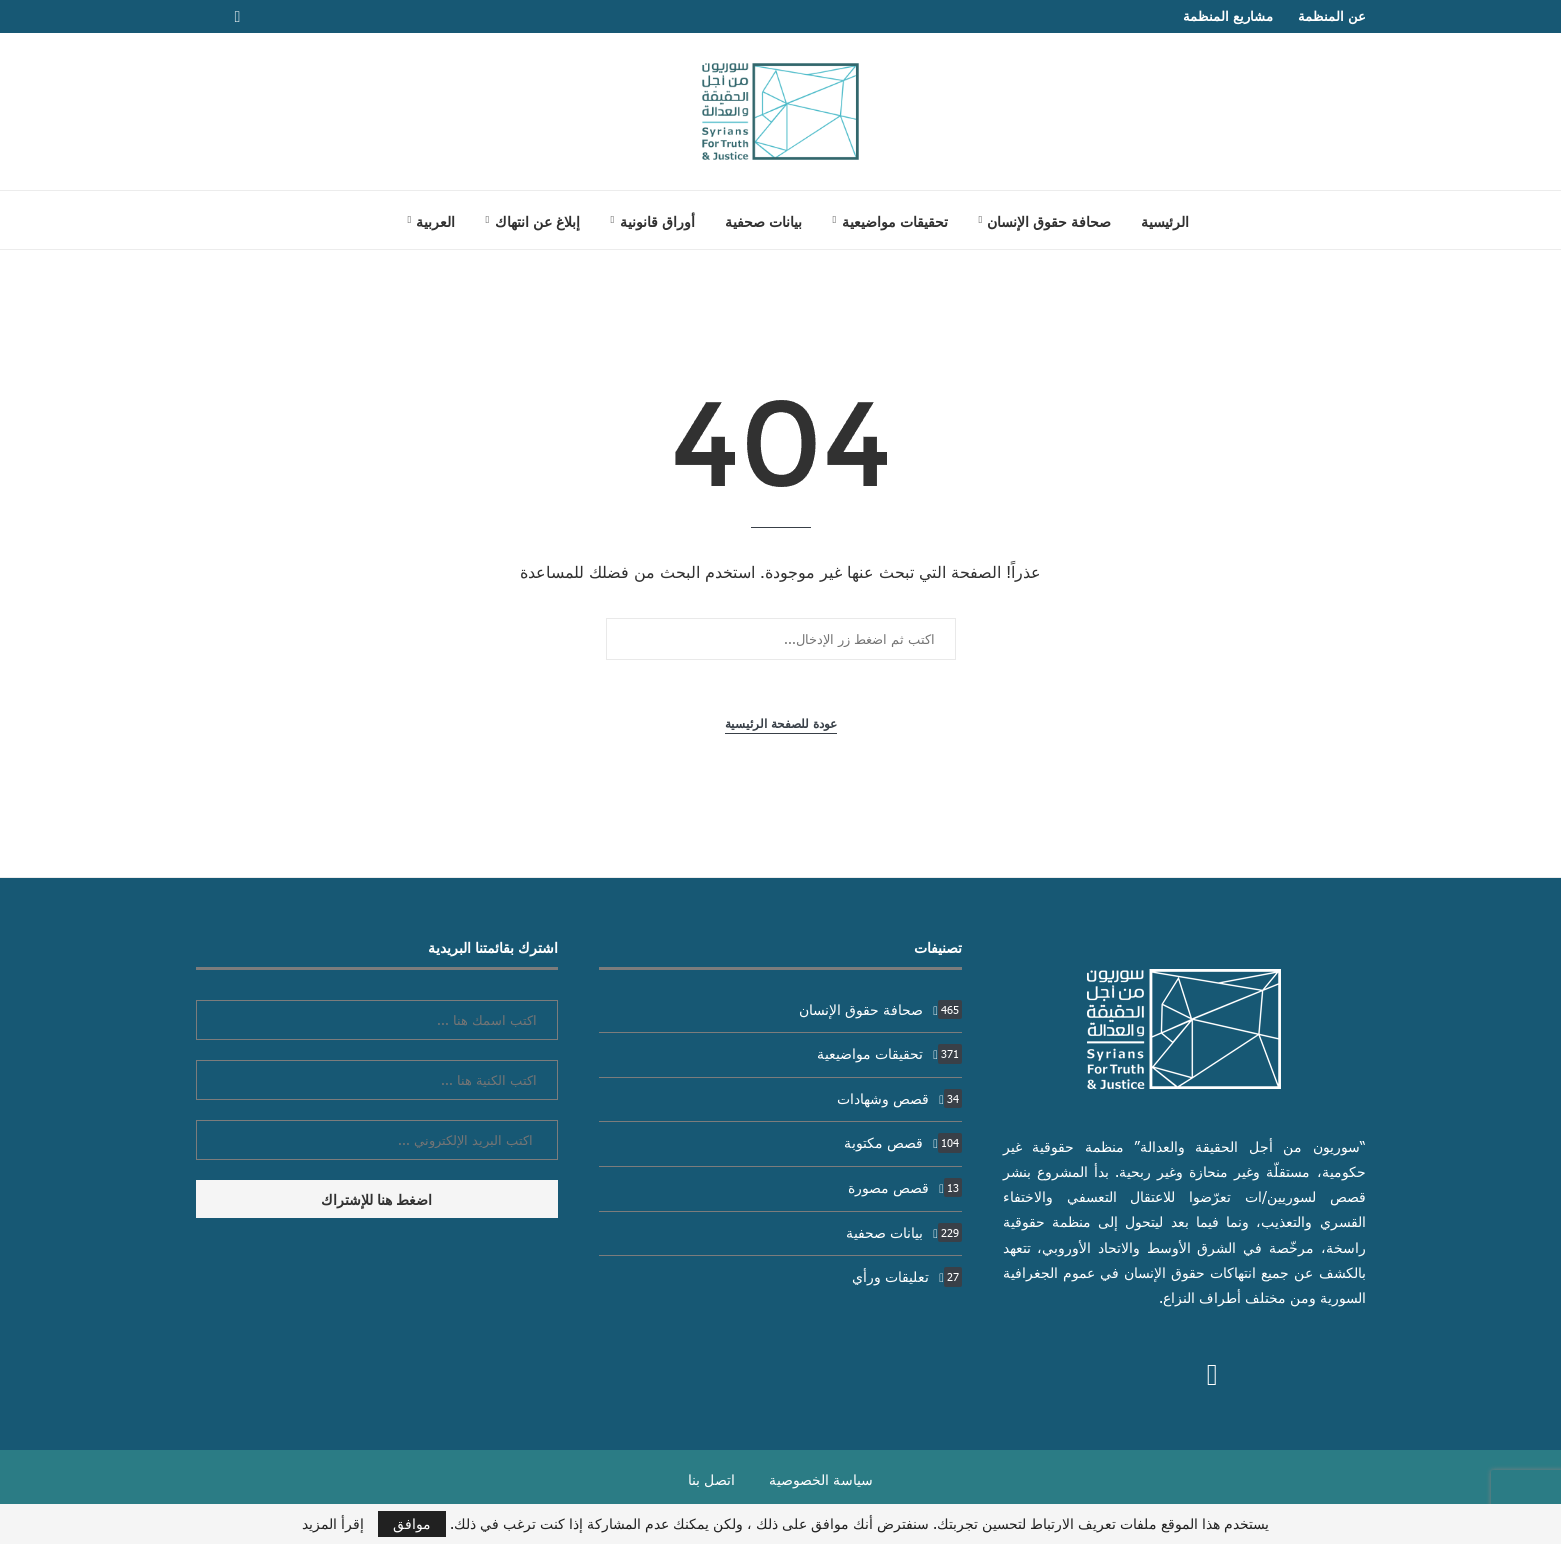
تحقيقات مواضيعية (895, 221)
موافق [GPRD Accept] (412, 1523)
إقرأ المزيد (333, 1524)
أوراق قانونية (657, 221)
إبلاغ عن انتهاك (537, 221)
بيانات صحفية (763, 221)
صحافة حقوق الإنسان (1049, 221)
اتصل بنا (711, 1479)
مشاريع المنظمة (1228, 16)
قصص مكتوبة (903, 1142)
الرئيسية (1165, 221)
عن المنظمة (1332, 16)
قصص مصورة (905, 1187)
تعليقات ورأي (907, 1276)
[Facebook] (238, 16)
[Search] (367, 220)
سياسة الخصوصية (821, 1479)
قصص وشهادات (899, 1098)
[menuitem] (431, 221)
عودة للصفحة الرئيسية (781, 723)
